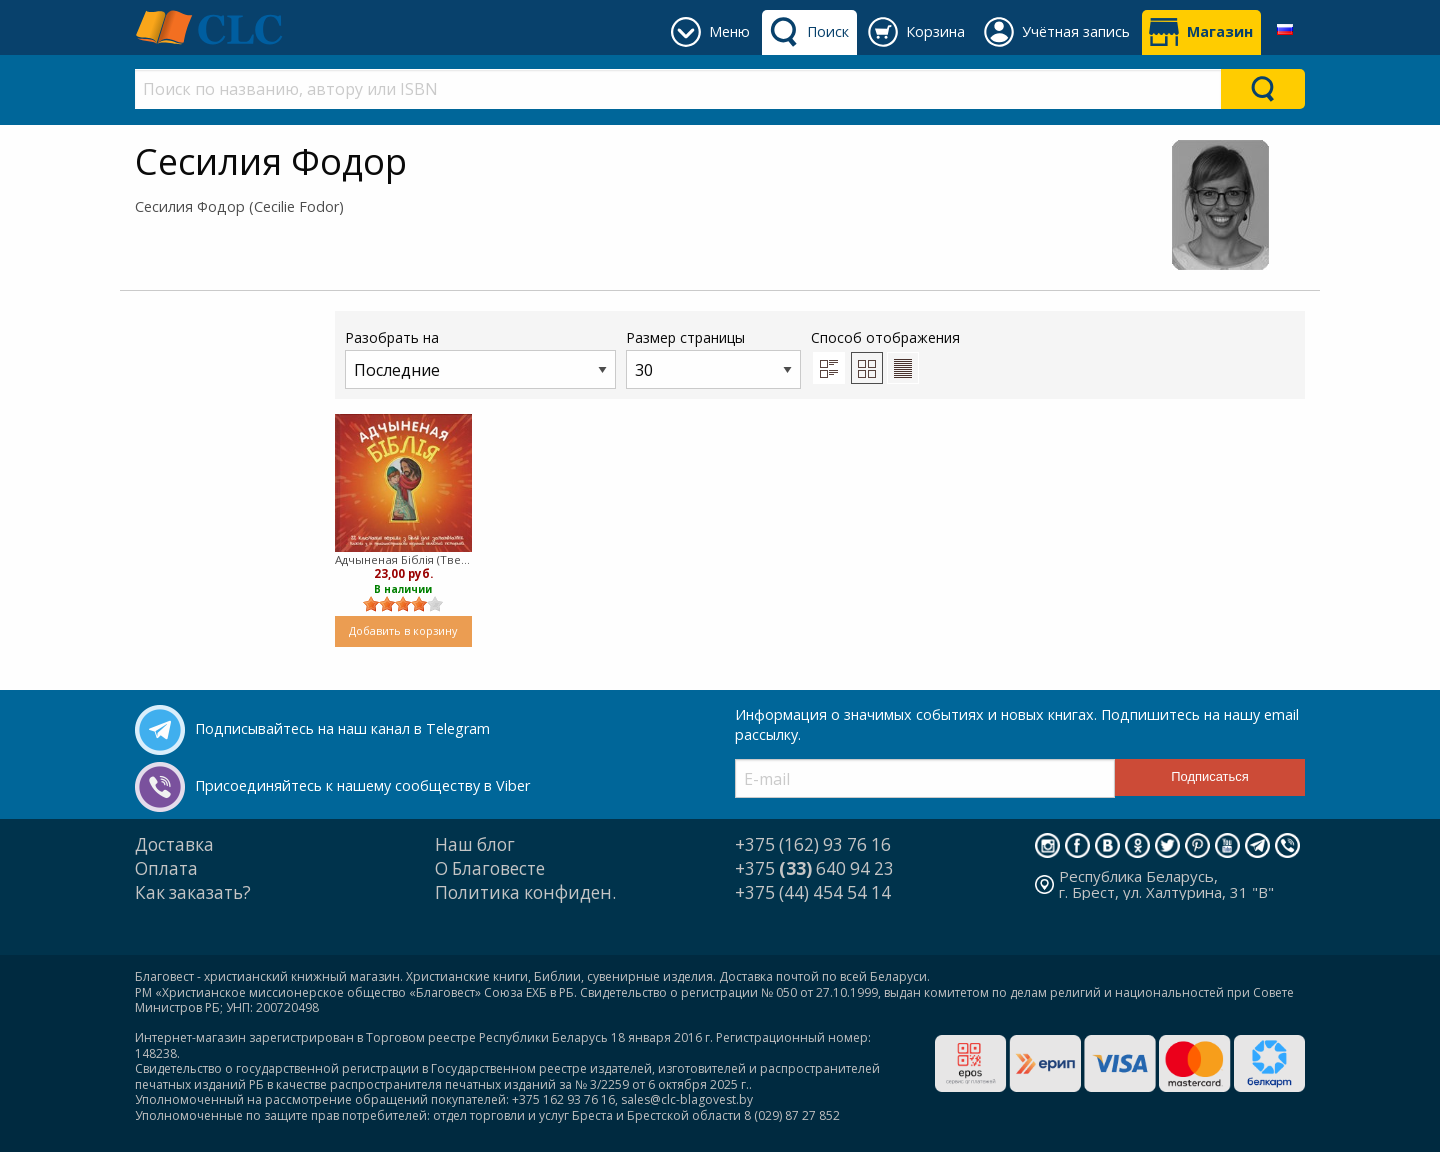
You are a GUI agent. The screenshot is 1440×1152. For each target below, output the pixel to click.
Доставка (174, 844)
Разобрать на (480, 358)
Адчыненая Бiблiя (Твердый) (403, 559)
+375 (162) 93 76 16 (813, 844)
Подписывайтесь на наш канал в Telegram (342, 728)
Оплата (166, 868)
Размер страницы (713, 358)
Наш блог (475, 844)
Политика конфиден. (525, 892)
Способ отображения (885, 356)
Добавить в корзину (403, 630)
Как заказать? (193, 892)
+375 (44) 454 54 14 (813, 892)
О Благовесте (490, 868)
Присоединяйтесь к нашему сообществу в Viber (362, 785)
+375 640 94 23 (814, 868)
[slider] (403, 604)
